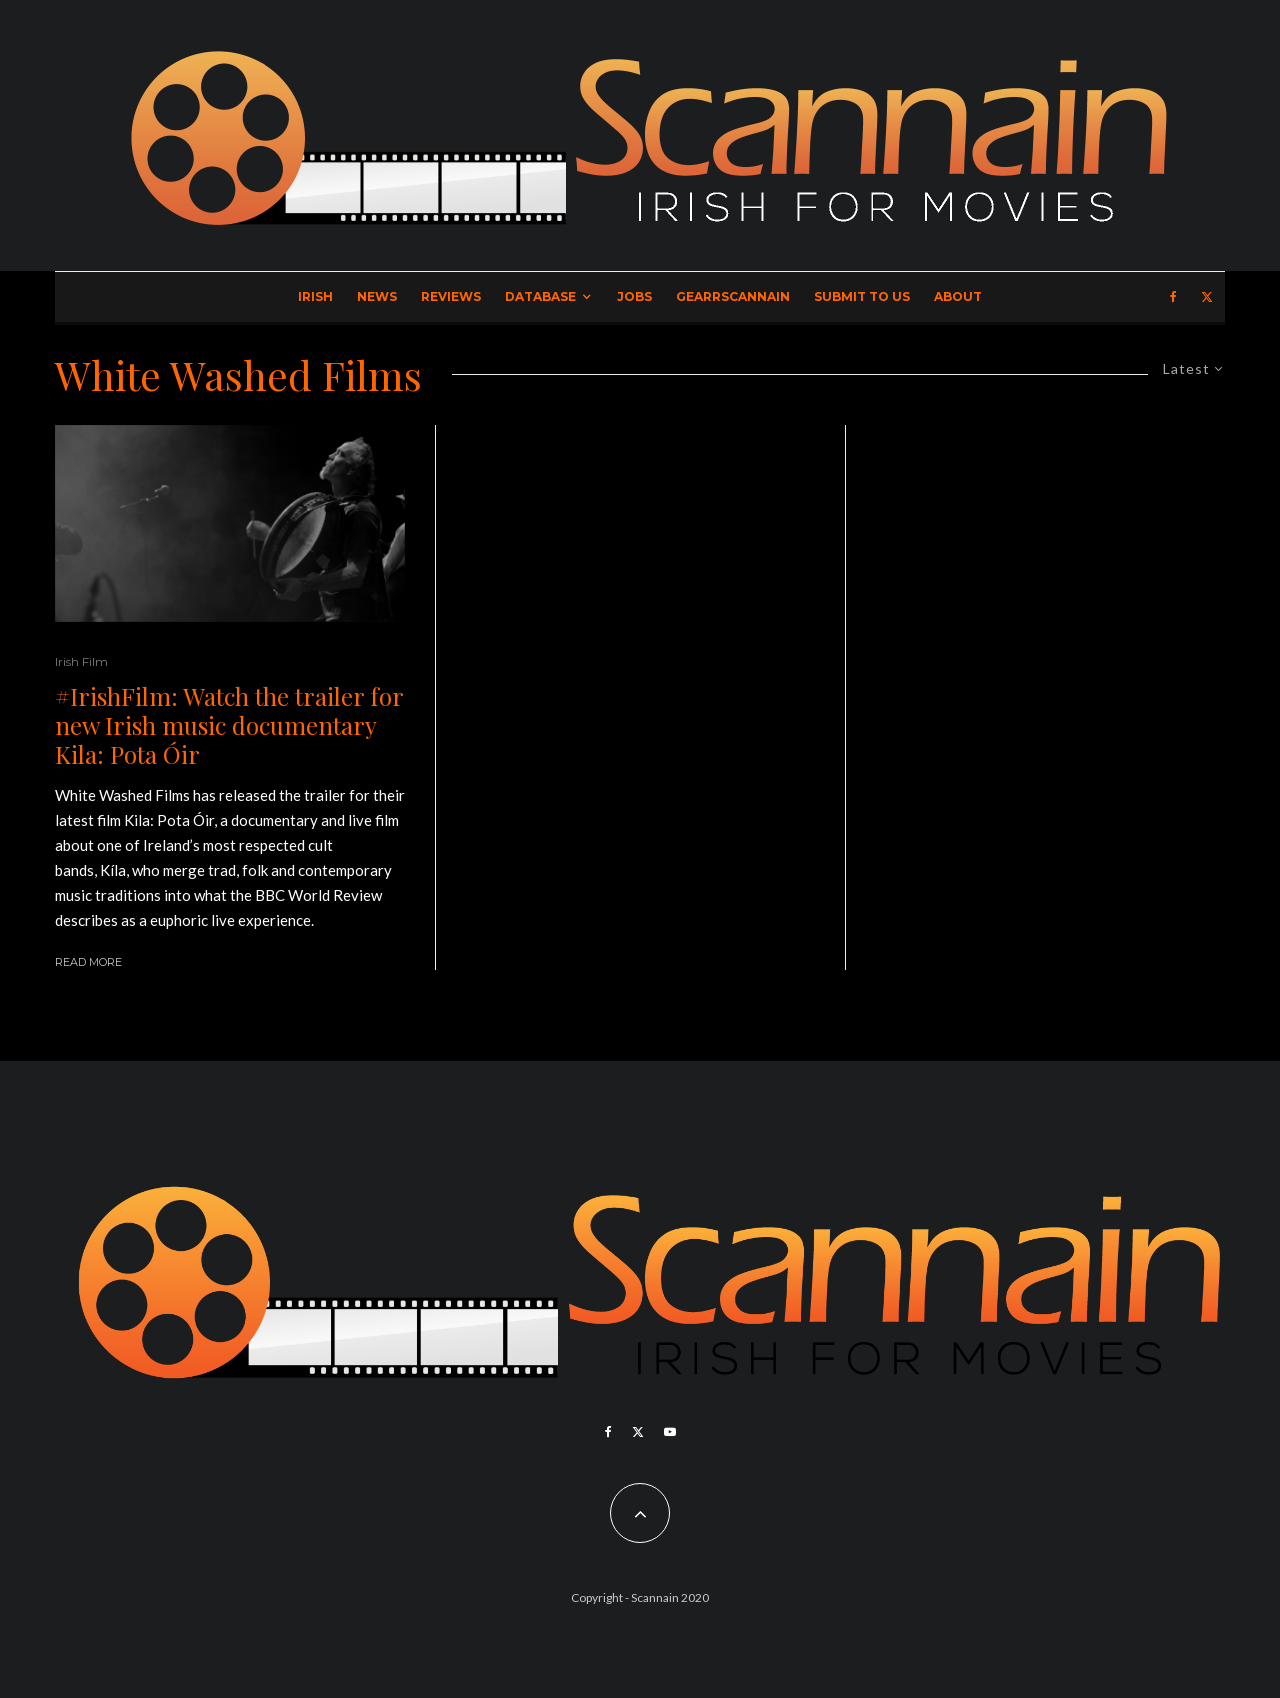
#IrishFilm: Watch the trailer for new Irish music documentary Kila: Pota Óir (229, 725)
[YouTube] (670, 1432)
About (958, 296)
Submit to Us (862, 296)
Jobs (634, 296)
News (377, 296)
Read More (88, 962)
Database (540, 296)
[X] (1207, 297)
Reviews (451, 296)
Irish (315, 296)
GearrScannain (733, 296)
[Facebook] (1173, 297)
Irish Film (81, 661)
